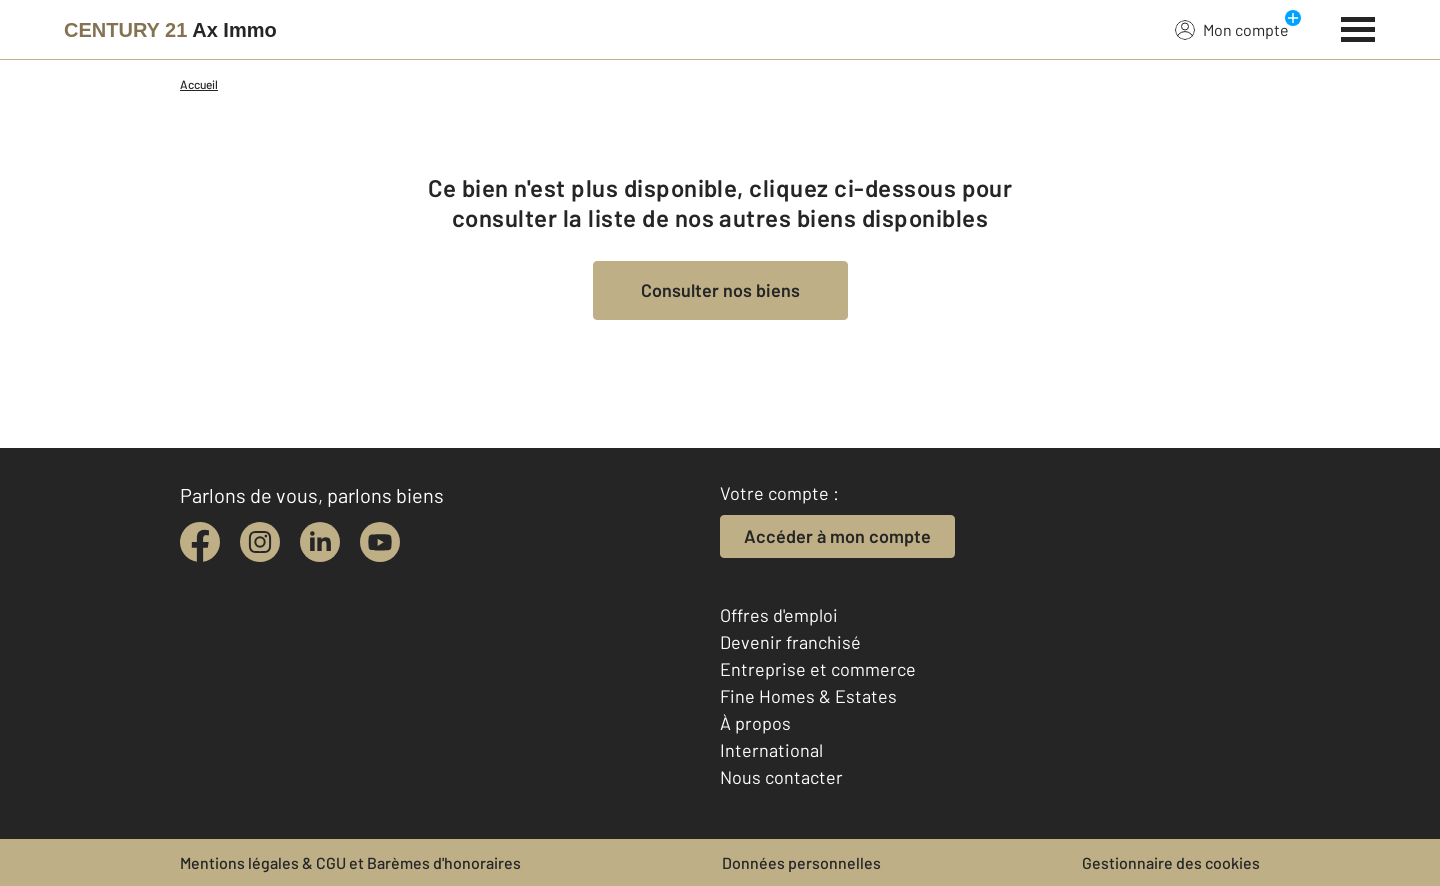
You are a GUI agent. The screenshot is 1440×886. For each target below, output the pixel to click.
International (771, 750)
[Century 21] (170, 30)
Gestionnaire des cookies (1171, 862)
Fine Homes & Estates (808, 696)
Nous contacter (781, 777)
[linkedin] (320, 542)
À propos (755, 723)
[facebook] (200, 542)
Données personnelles (801, 862)
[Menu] (1358, 27)
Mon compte (1232, 29)
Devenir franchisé (790, 642)
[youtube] (380, 542)
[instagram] (260, 542)
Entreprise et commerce (818, 669)
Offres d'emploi (779, 615)
